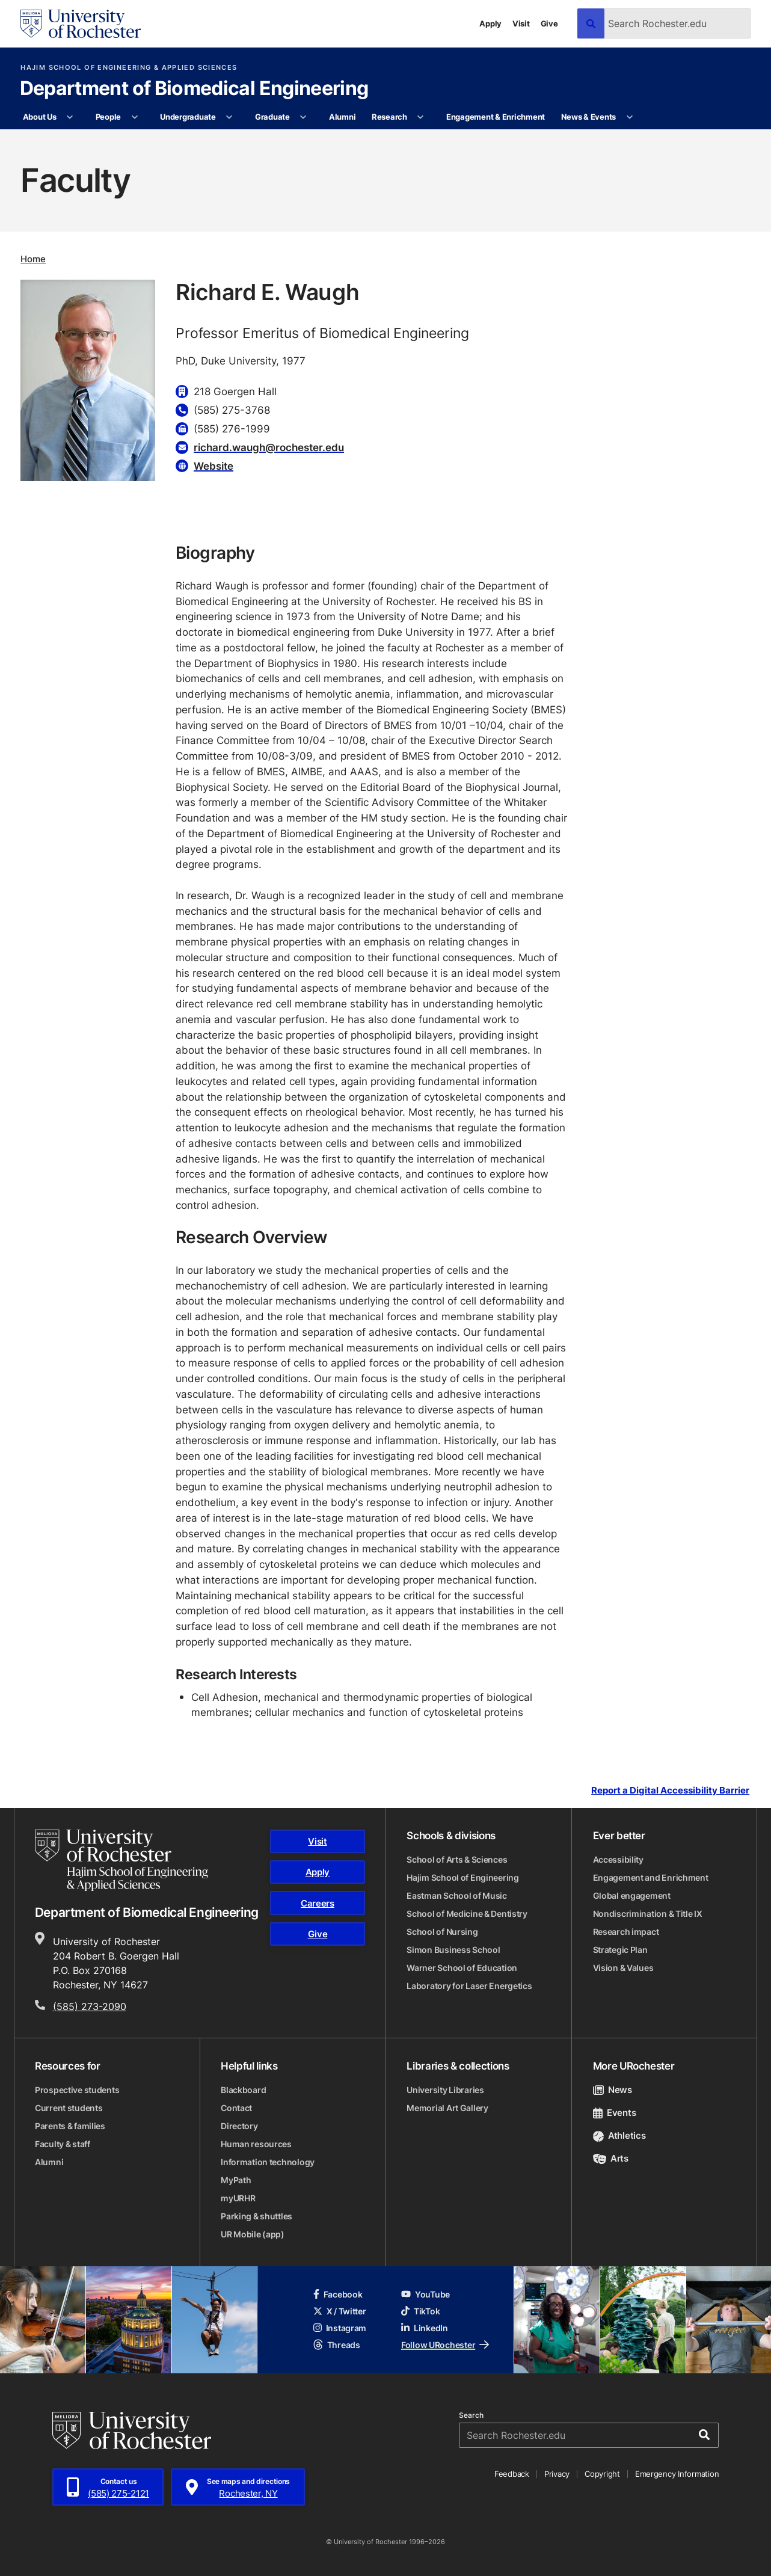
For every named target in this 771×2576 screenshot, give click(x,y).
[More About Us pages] (70, 117)
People (108, 116)
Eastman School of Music (457, 1895)
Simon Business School (453, 1949)
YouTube (425, 2294)
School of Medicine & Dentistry (467, 1913)
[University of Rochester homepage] (80, 24)
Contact (236, 2107)
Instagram (339, 2328)
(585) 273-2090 (89, 2006)
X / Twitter (339, 2311)
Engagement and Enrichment (650, 1877)
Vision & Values (623, 1967)
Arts (610, 2158)
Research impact (626, 1931)
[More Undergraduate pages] (229, 117)
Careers (317, 1903)
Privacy (557, 2473)
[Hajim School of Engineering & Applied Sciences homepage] (121, 1860)
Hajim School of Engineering (462, 1877)
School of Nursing (442, 1931)
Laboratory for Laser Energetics (469, 1985)
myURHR (238, 2198)
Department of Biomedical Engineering (194, 89)
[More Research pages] (421, 117)
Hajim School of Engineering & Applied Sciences (128, 67)
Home (33, 259)
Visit (521, 23)
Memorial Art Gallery (447, 2107)
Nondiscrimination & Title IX (647, 1913)
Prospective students (77, 2089)
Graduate (272, 116)
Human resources (256, 2144)
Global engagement (632, 1895)
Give (549, 23)
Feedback (511, 2473)
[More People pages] (134, 117)
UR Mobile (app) (252, 2234)
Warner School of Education (462, 1967)
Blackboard (243, 2089)
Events (614, 2112)
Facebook (338, 2294)
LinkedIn (424, 2328)
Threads (336, 2344)
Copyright (602, 2473)
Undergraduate (188, 116)
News (612, 2089)
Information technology (268, 2162)
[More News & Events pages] (629, 117)
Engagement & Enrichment (495, 116)
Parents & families (70, 2126)
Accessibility (618, 1859)
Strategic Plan (620, 1949)
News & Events (588, 116)
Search (471, 2415)
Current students (69, 2107)
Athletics (619, 2135)
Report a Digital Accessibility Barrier (670, 1790)
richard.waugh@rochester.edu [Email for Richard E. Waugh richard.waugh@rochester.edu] (269, 447)
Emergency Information (677, 2473)
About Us (40, 116)
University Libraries (445, 2089)
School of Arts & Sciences (457, 1859)
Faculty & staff (62, 2144)
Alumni (342, 116)
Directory (239, 2126)
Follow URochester (445, 2344)
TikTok (420, 2311)
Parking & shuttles (256, 2216)
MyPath (236, 2180)
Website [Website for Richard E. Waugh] (213, 465)
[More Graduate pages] (303, 117)
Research (389, 116)
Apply (490, 23)
